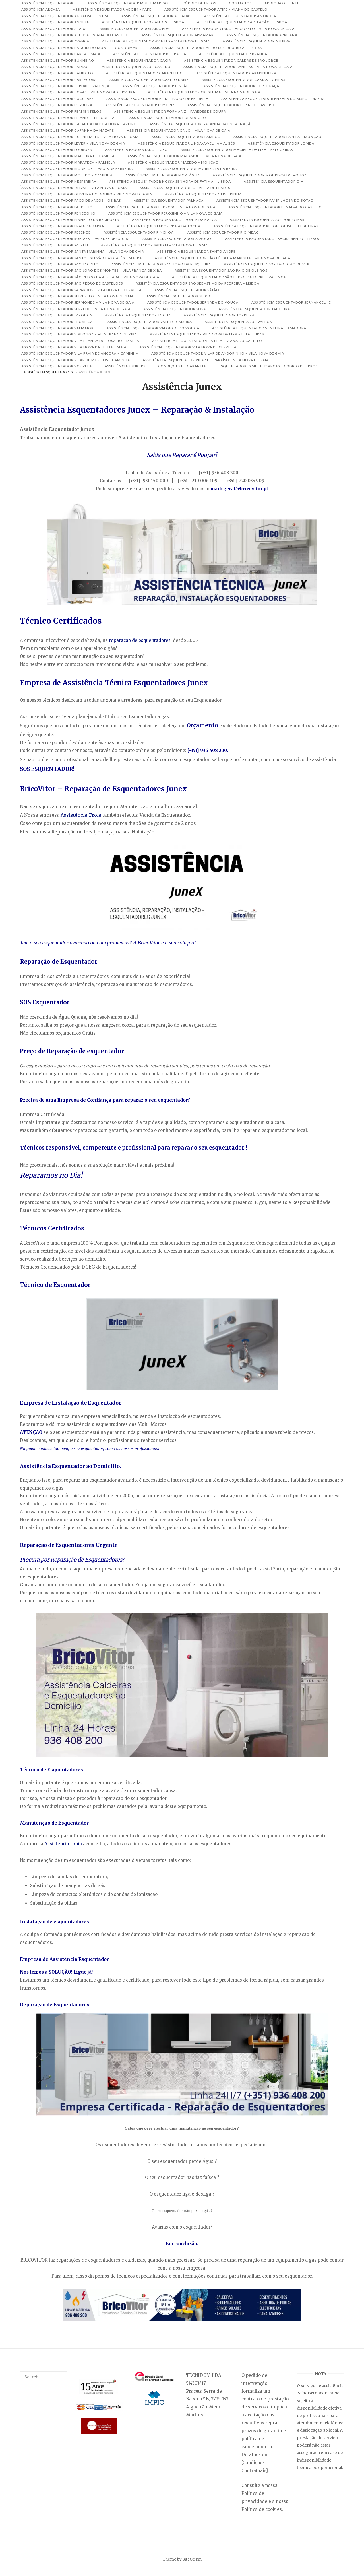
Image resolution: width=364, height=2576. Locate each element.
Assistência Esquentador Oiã (273, 181)
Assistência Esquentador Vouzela (56, 366)
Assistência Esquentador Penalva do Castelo (275, 207)
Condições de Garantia (182, 366)
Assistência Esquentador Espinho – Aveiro (230, 105)
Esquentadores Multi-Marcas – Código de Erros (268, 366)
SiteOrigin (192, 2559)
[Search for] (43, 2376)
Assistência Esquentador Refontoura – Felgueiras (265, 226)
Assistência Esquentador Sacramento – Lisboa (273, 238)
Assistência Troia (81, 815)
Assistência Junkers (125, 366)
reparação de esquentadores (140, 640)
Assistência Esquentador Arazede (134, 28)
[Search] (61, 2374)
